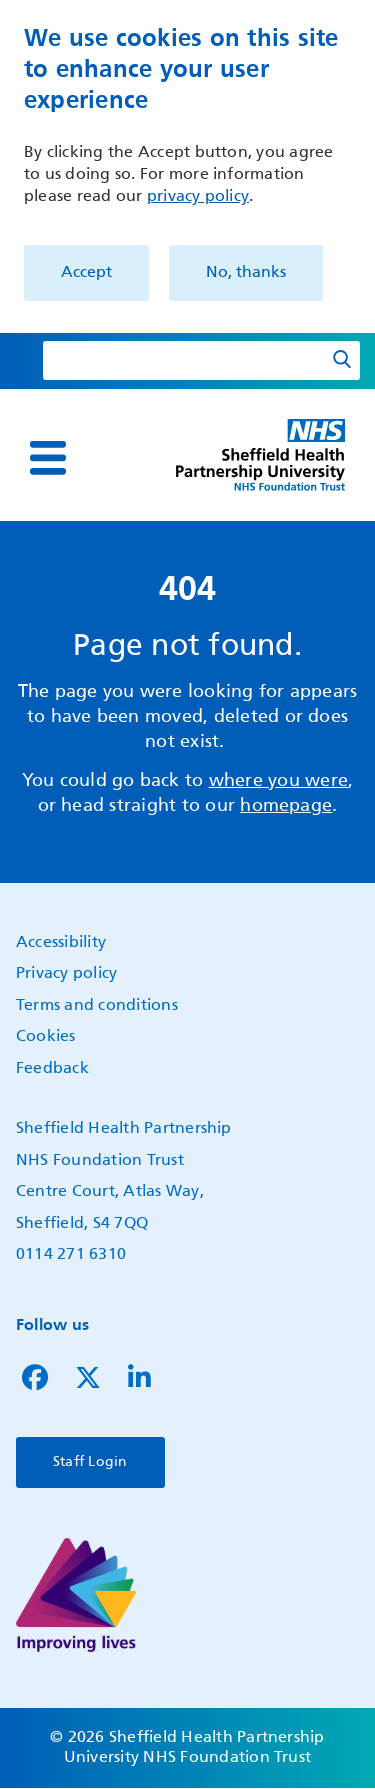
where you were (278, 781)
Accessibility (61, 943)
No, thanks (246, 273)
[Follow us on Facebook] (35, 1383)
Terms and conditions (97, 1006)
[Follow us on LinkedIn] (139, 1383)
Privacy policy (66, 974)
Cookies (46, 1037)
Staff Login (90, 1462)
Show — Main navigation (21, 471)
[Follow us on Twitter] (88, 1383)
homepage (286, 806)
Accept (86, 273)
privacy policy (198, 197)
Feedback (52, 1069)
